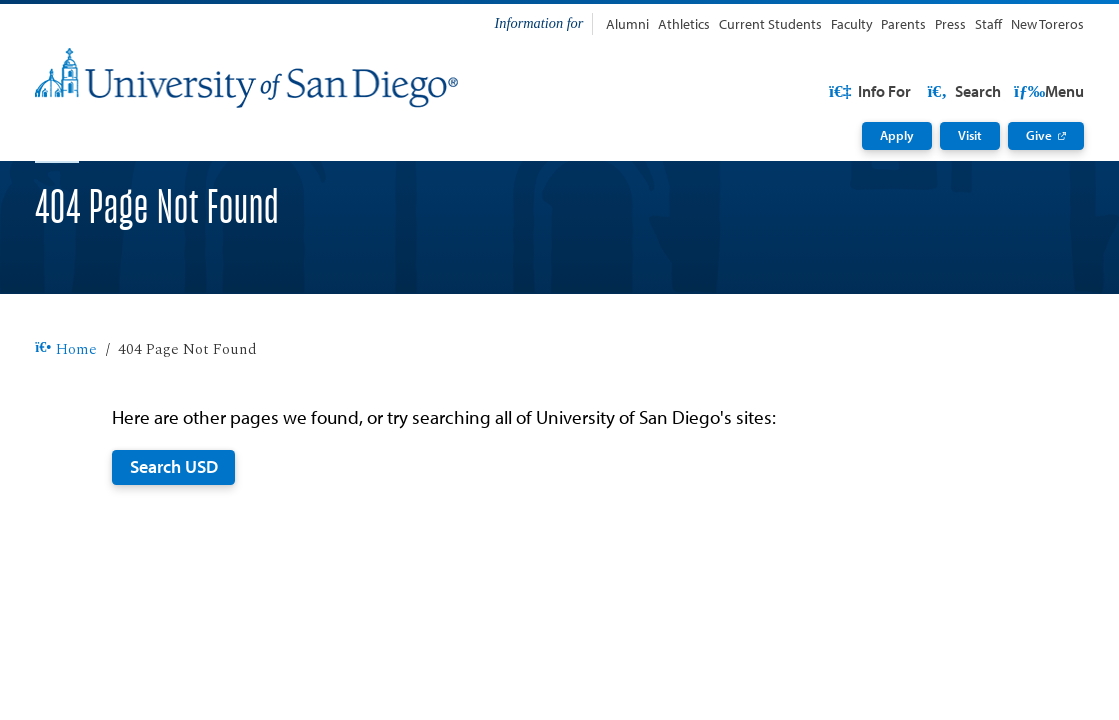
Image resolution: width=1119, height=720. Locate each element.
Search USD (174, 530)
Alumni (627, 23)
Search (1045, 91)
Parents (903, 23)
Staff (988, 23)
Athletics (684, 23)
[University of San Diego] (246, 78)
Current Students (770, 23)
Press (950, 23)
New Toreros (1047, 23)
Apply (897, 135)
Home (66, 413)
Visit (970, 135)
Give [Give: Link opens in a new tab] (1039, 135)
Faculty (852, 23)
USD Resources (927, 91)
